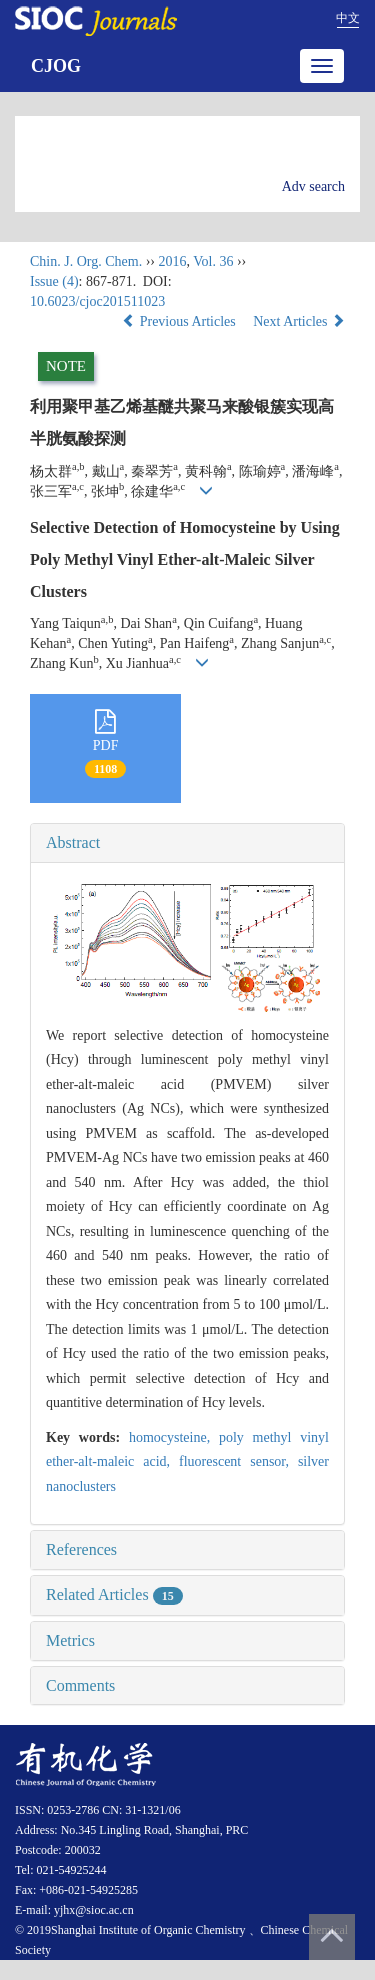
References (81, 1549)
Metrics (70, 1640)
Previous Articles (180, 321)
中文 (348, 18)
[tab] (187, 843)
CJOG (56, 66)
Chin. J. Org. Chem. (86, 261)
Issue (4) (54, 281)
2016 (172, 261)
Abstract (73, 842)
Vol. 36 (213, 261)
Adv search (313, 186)
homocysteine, (174, 1437)
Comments (80, 1685)
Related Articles (114, 1594)
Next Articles (299, 321)
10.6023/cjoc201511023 (97, 301)
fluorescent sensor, (238, 1461)
